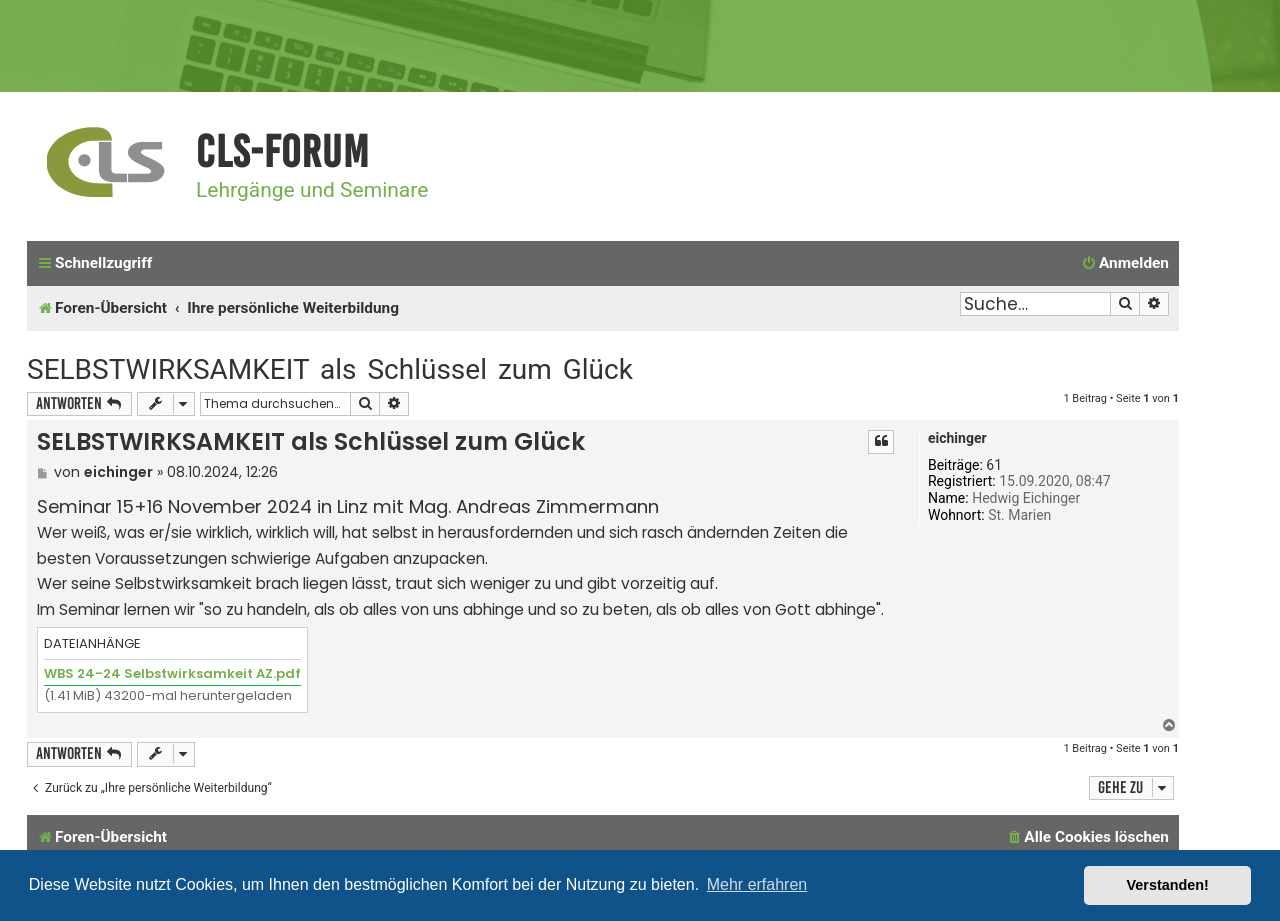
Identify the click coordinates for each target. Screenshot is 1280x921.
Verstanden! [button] (1168, 885)
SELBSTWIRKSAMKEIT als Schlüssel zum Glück (330, 369)
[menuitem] (1125, 264)
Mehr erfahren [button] (757, 884)
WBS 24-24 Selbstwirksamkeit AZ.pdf (172, 673)
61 (994, 465)
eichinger (957, 438)
